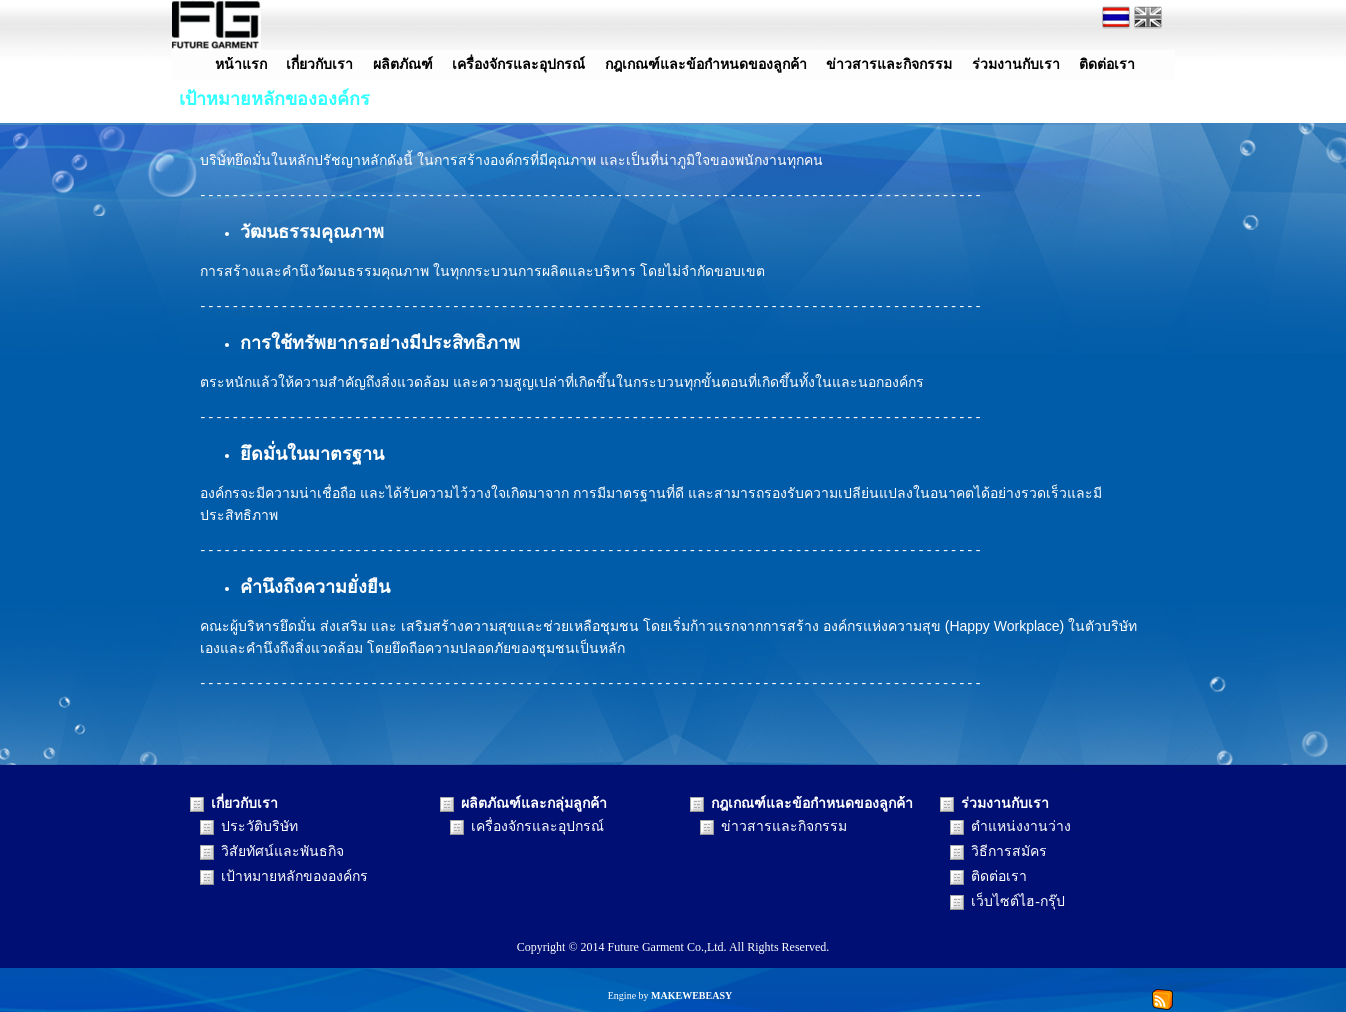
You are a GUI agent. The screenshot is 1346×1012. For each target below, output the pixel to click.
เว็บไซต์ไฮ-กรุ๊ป (1018, 901)
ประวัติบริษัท (259, 826)
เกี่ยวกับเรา (319, 64)
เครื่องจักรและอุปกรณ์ (518, 64)
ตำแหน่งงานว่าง (1021, 826)
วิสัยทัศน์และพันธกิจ (282, 851)
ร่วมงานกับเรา (1016, 64)
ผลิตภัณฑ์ (403, 64)
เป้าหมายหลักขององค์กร (294, 876)
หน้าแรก (241, 64)
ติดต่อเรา (1107, 64)
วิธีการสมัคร (1009, 851)
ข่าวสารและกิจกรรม (889, 64)
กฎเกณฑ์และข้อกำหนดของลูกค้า (706, 64)
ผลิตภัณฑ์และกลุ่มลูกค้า (534, 803)
